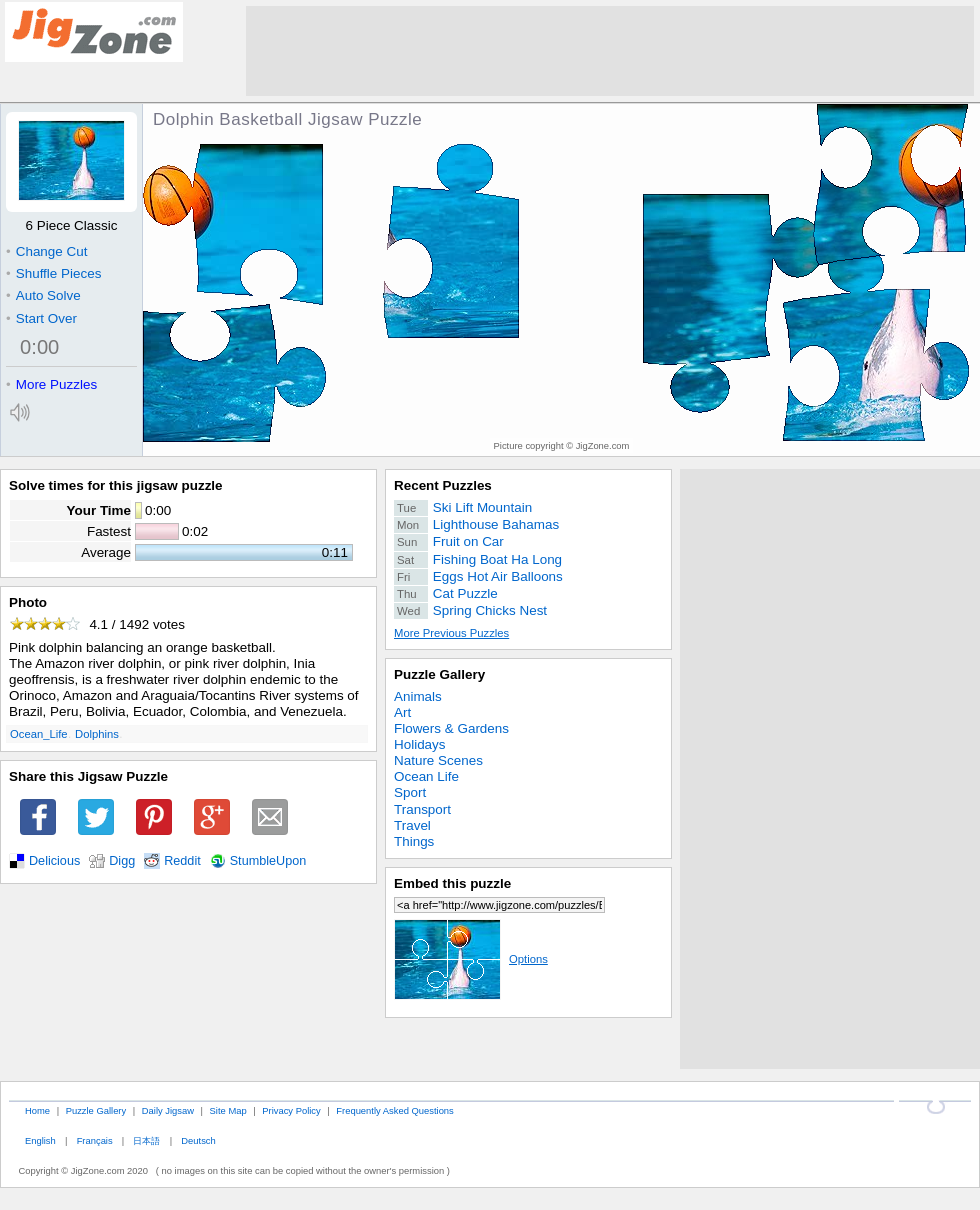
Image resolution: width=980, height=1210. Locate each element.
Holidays (420, 744)
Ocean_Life (39, 734)
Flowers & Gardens (451, 728)
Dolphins (97, 734)
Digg (122, 861)
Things (414, 841)
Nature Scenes (438, 760)
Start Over (41, 318)
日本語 (146, 1140)
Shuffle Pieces (53, 273)
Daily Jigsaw (168, 1110)
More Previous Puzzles (451, 633)
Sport (410, 792)
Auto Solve (43, 295)
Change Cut (46, 251)
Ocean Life (426, 776)
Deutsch (198, 1140)
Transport (422, 809)
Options (471, 959)
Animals (418, 696)
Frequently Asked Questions (394, 1110)
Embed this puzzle (452, 883)
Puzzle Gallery (439, 674)
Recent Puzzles (443, 485)
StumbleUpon (268, 861)
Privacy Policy (291, 1110)
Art (402, 712)
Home (37, 1110)
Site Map (228, 1110)
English (40, 1140)
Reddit (182, 861)
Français (95, 1140)
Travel (412, 825)
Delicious (54, 861)
